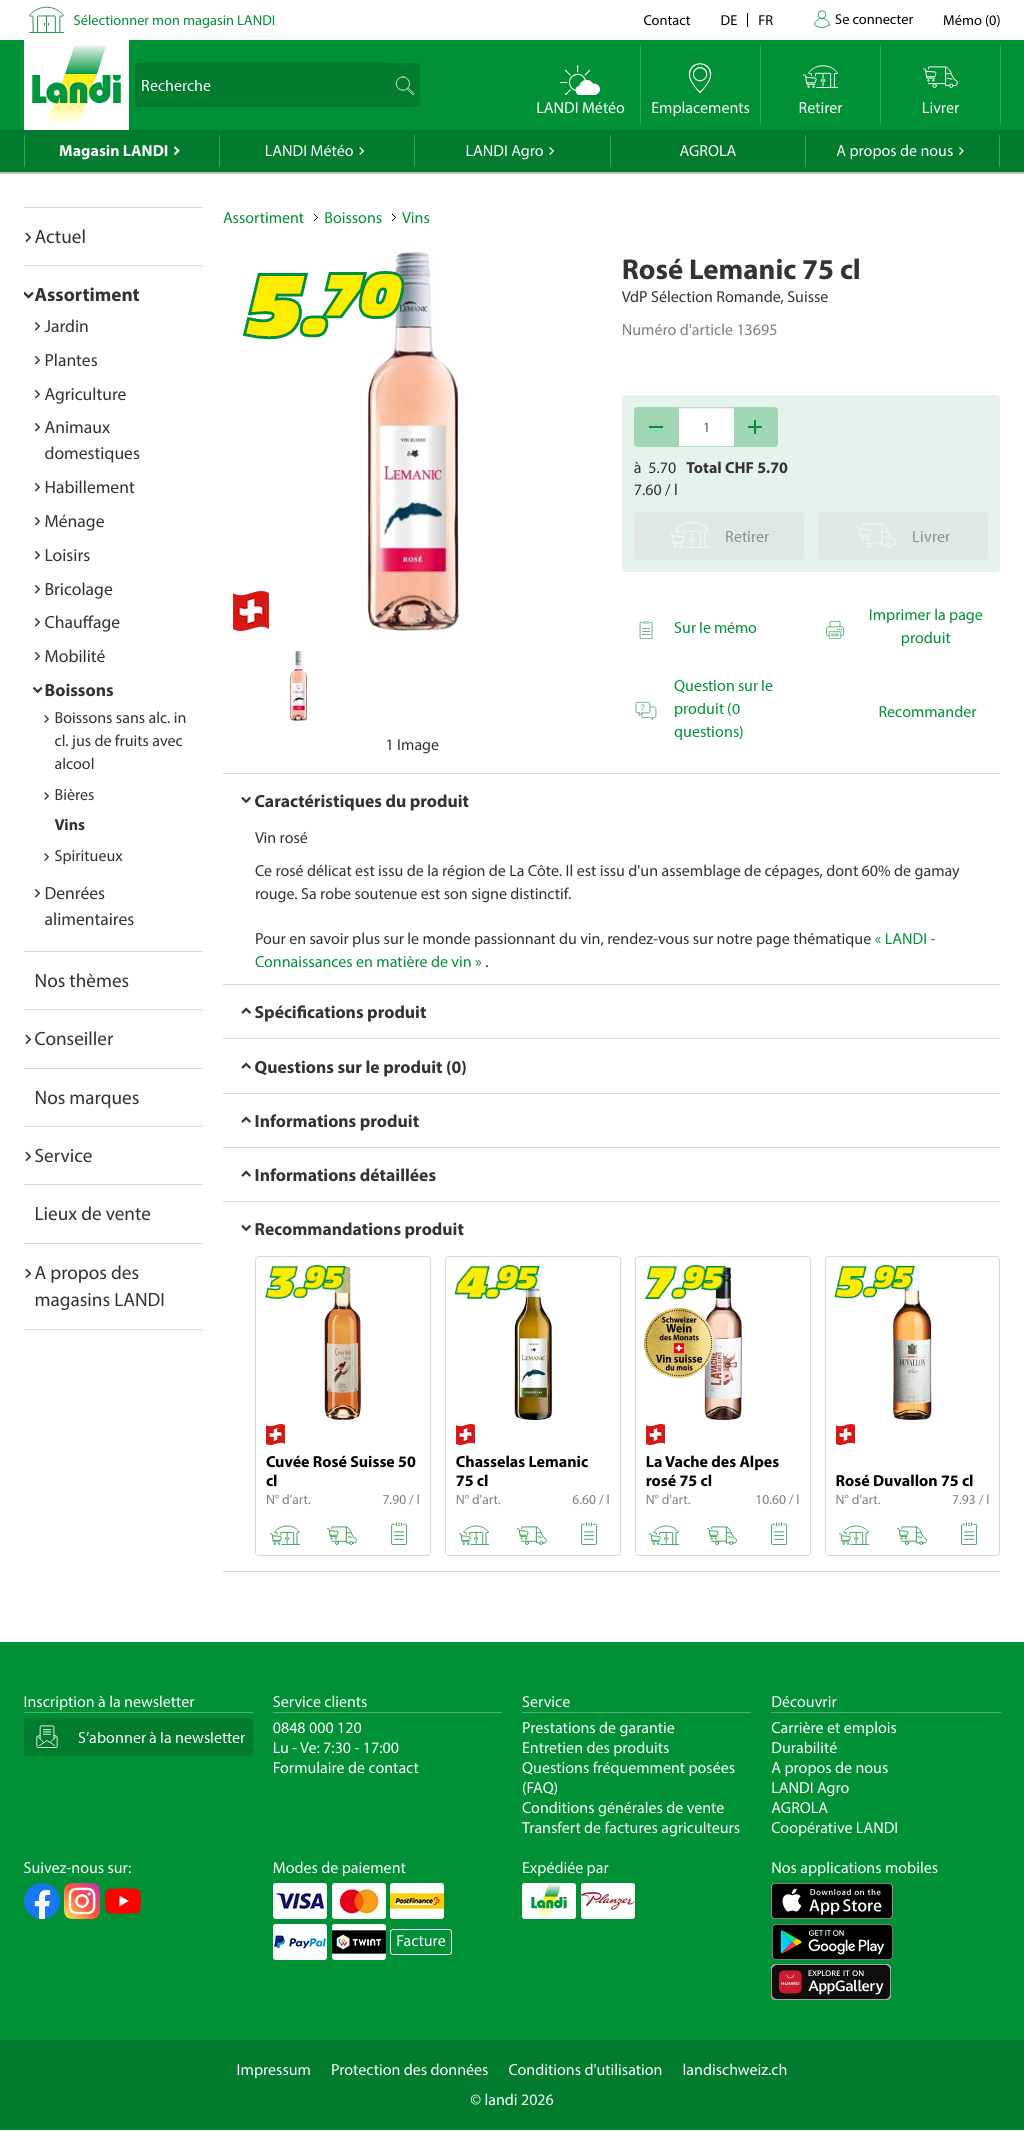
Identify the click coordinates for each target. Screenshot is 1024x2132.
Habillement (90, 486)
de (729, 19)
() (971, 19)
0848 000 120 (317, 1728)
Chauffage (83, 621)
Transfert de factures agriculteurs (631, 1828)
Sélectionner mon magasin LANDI (175, 19)
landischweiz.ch (735, 2070)
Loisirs (68, 554)
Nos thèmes (82, 980)
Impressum (274, 2070)
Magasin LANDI (113, 151)
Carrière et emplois (834, 1728)
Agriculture (86, 393)
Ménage (75, 520)
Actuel (60, 236)
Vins (70, 825)
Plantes (71, 359)
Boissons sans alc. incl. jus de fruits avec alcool (121, 741)
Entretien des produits (595, 1748)
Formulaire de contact (346, 1768)
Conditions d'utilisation (585, 2070)
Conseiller (74, 1038)
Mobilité (75, 655)
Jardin (67, 325)
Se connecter (874, 18)
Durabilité (804, 1748)
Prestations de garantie (598, 1728)
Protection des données (410, 2070)
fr (765, 19)
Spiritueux (89, 856)
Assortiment (87, 294)
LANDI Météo (309, 151)
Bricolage (79, 588)
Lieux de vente (93, 1213)
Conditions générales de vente (623, 1808)
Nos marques (87, 1097)
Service (64, 1155)
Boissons (79, 689)
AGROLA (707, 151)
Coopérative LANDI (834, 1828)
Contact (666, 19)
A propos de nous (894, 151)
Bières (75, 795)
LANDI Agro (504, 151)
